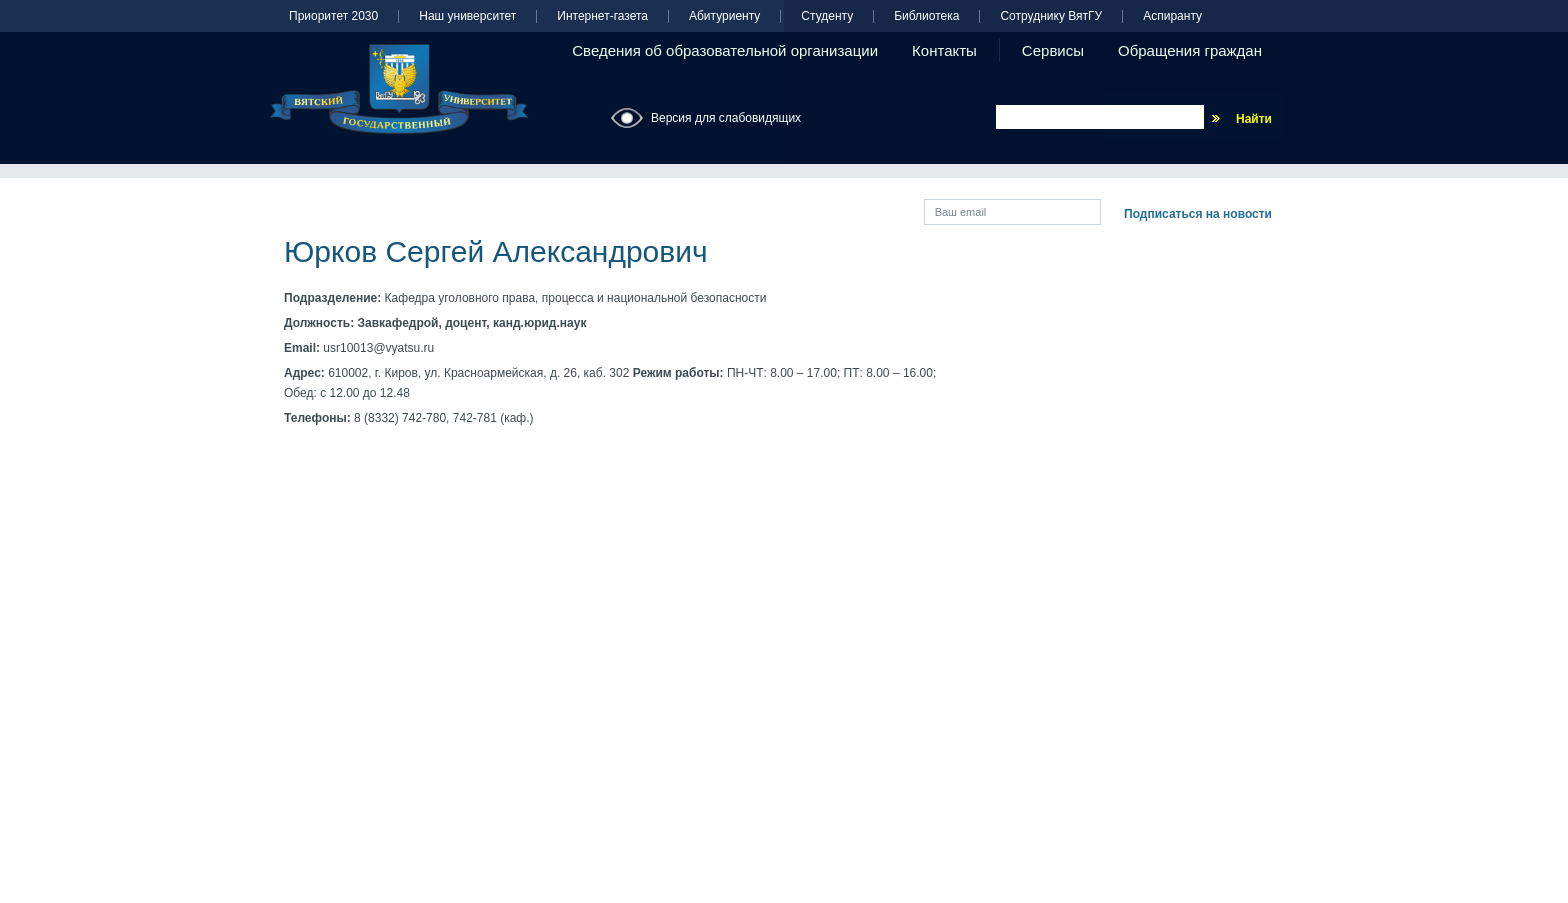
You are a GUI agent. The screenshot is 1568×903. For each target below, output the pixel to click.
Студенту (827, 16)
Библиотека (926, 16)
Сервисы (1053, 50)
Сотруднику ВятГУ (1051, 16)
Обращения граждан (1190, 50)
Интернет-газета (602, 16)
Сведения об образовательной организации (725, 50)
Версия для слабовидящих (726, 118)
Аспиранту (1172, 16)
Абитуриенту (724, 16)
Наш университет (467, 16)
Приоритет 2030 (333, 16)
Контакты (944, 50)
